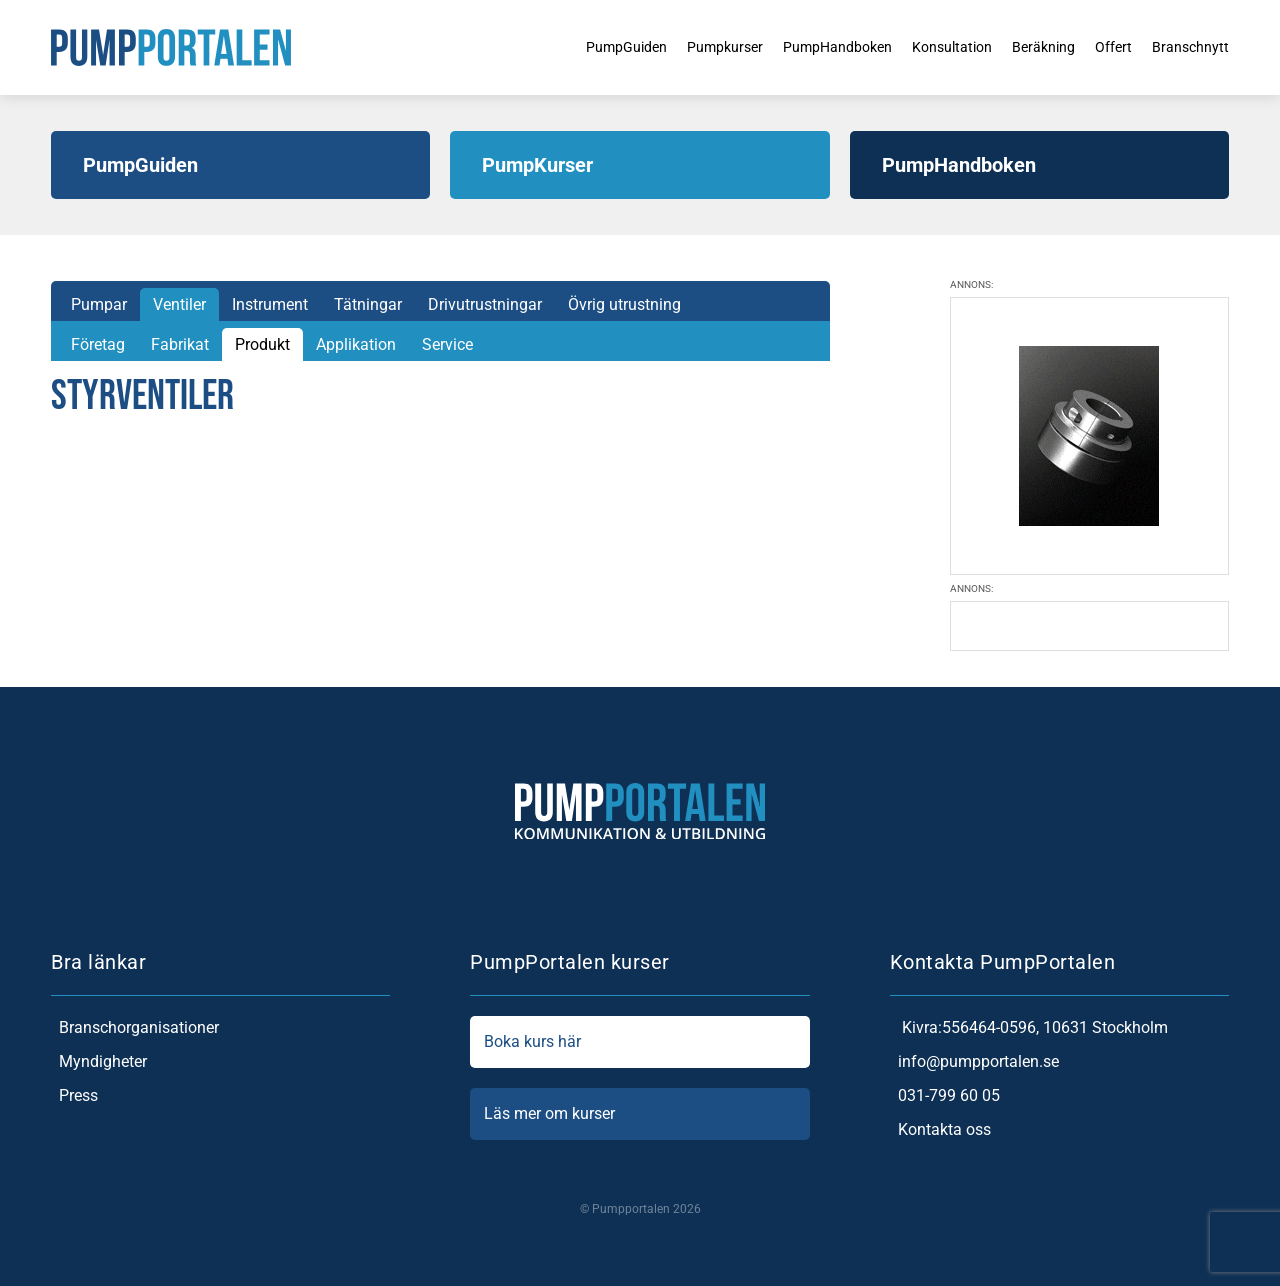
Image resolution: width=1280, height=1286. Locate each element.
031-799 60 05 (945, 1096)
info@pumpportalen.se (974, 1062)
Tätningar (368, 304)
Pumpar (99, 304)
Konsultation (927, 46)
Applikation (356, 344)
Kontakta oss (940, 1130)
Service (447, 344)
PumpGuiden (568, 46)
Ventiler (179, 304)
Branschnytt (1186, 46)
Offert (1103, 46)
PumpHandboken (800, 46)
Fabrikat (180, 344)
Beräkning (1027, 46)
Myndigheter (99, 1062)
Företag (98, 344)
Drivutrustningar (485, 304)
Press (74, 1096)
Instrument (270, 304)
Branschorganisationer (135, 1028)
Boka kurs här (639, 1042)
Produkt (262, 344)
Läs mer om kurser (639, 1114)
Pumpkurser (676, 46)
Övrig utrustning (624, 304)
